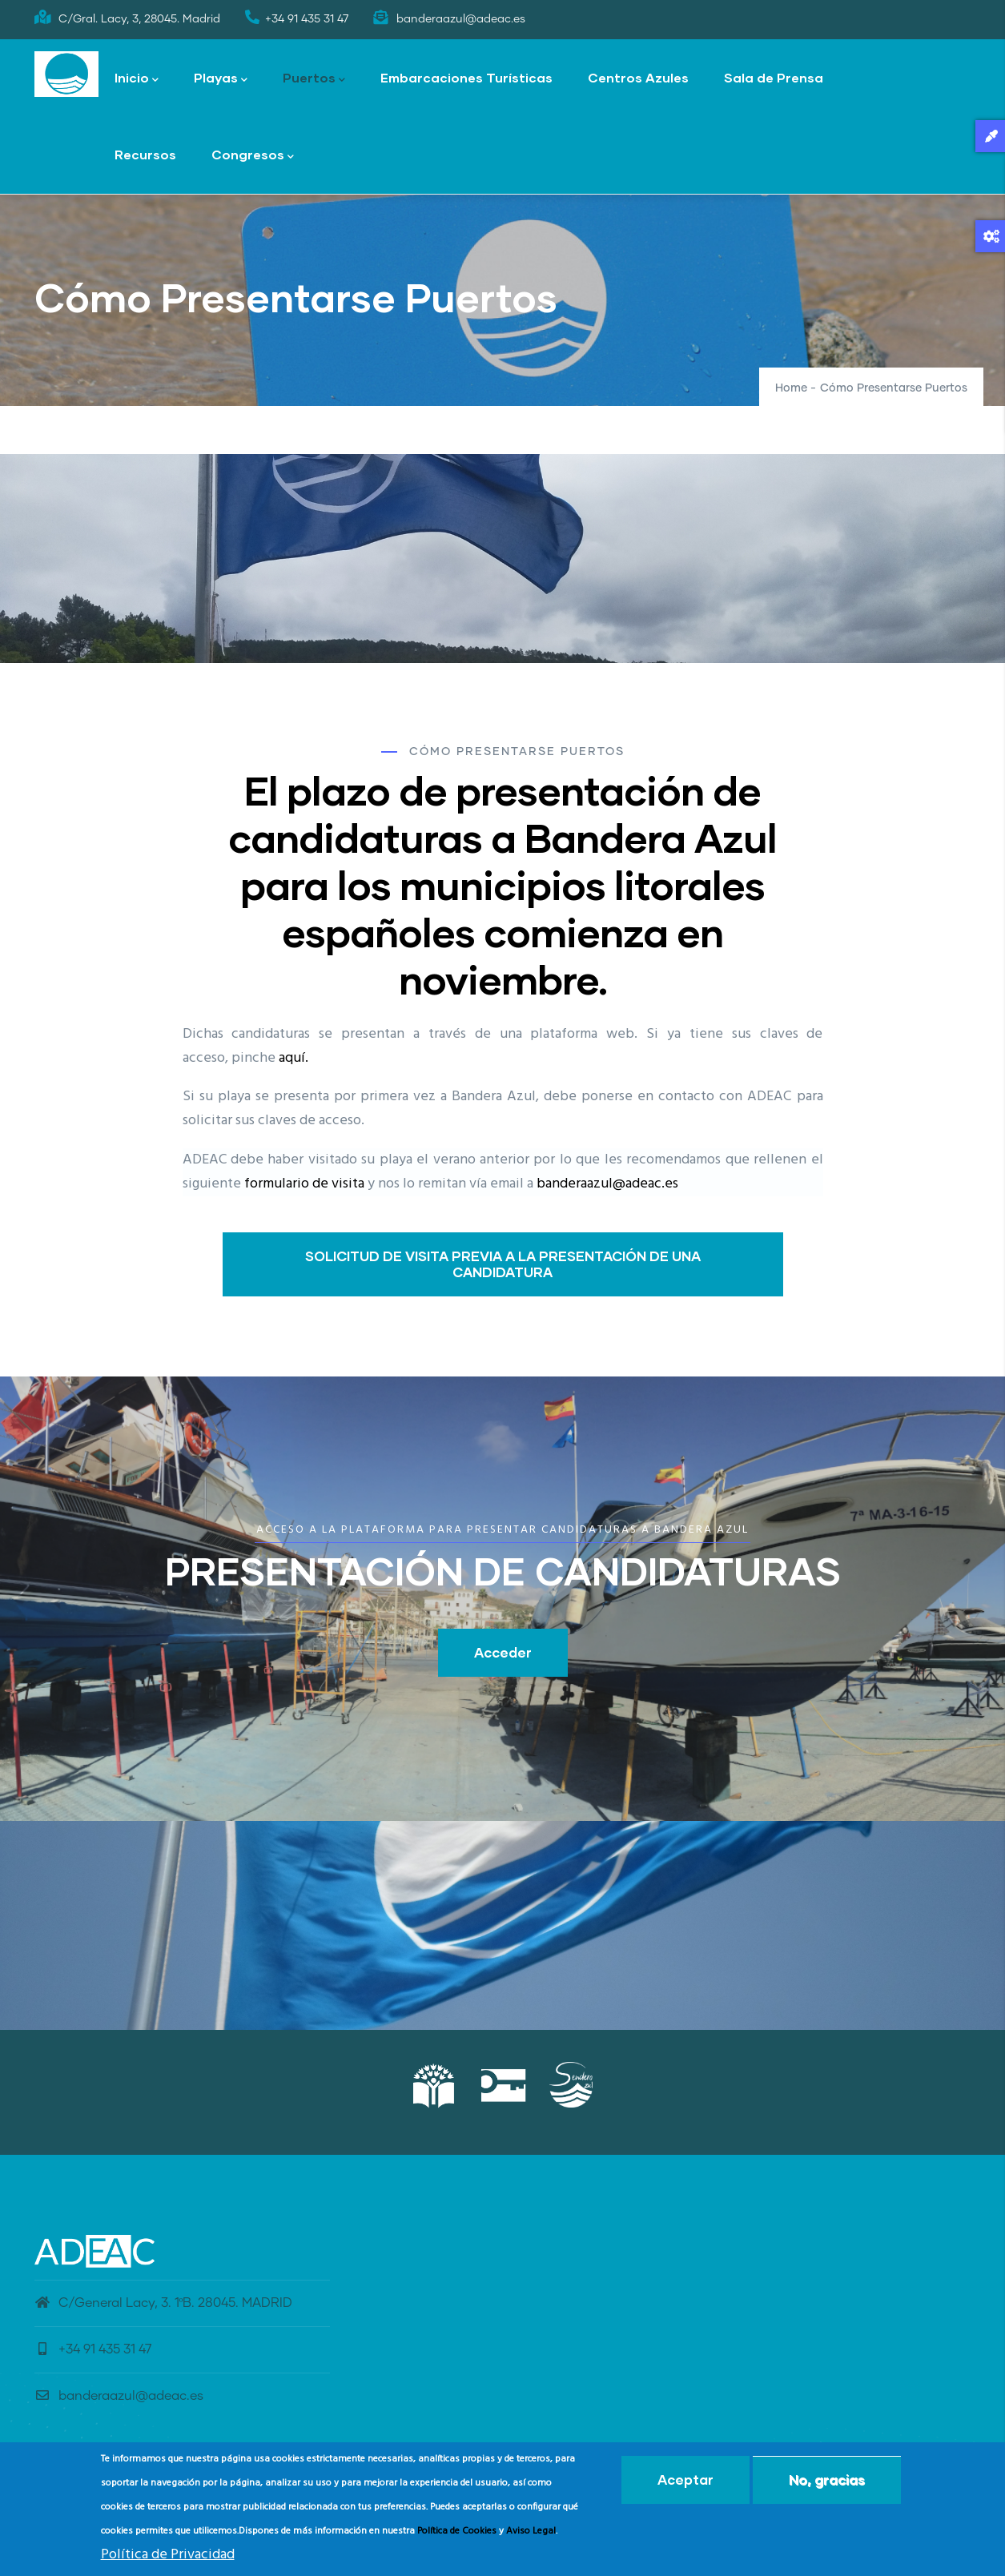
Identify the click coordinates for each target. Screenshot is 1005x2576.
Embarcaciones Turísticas (466, 77)
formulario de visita (304, 1184)
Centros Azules (638, 77)
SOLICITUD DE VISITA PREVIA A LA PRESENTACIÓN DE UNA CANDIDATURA (503, 1264)
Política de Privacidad (168, 2554)
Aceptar (685, 2479)
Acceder (503, 1652)
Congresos (252, 156)
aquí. (293, 1058)
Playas (220, 79)
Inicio (137, 79)
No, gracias (827, 2479)
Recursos (145, 154)
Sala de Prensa (773, 77)
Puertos (314, 79)
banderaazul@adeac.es (607, 1184)
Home (791, 388)
